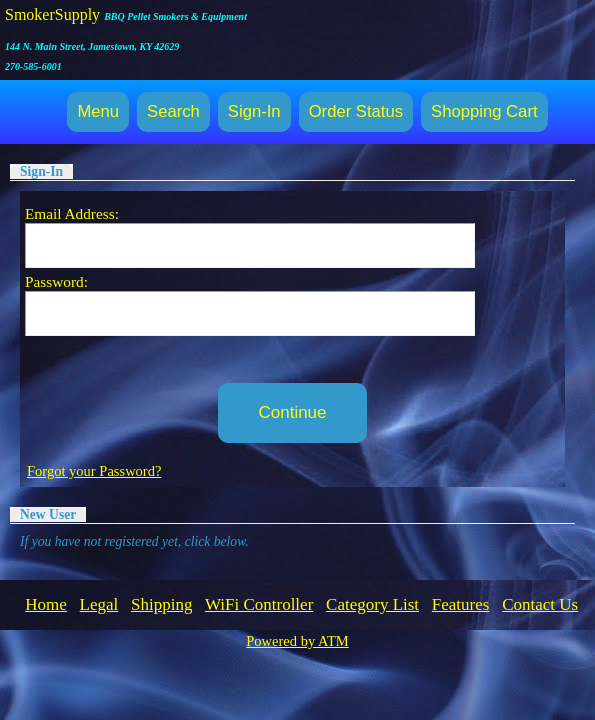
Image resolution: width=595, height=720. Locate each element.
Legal (99, 604)
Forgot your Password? (94, 471)
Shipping (161, 604)
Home (46, 604)
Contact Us (540, 604)
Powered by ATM (297, 641)
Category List (372, 604)
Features (461, 604)
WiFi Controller (259, 604)
